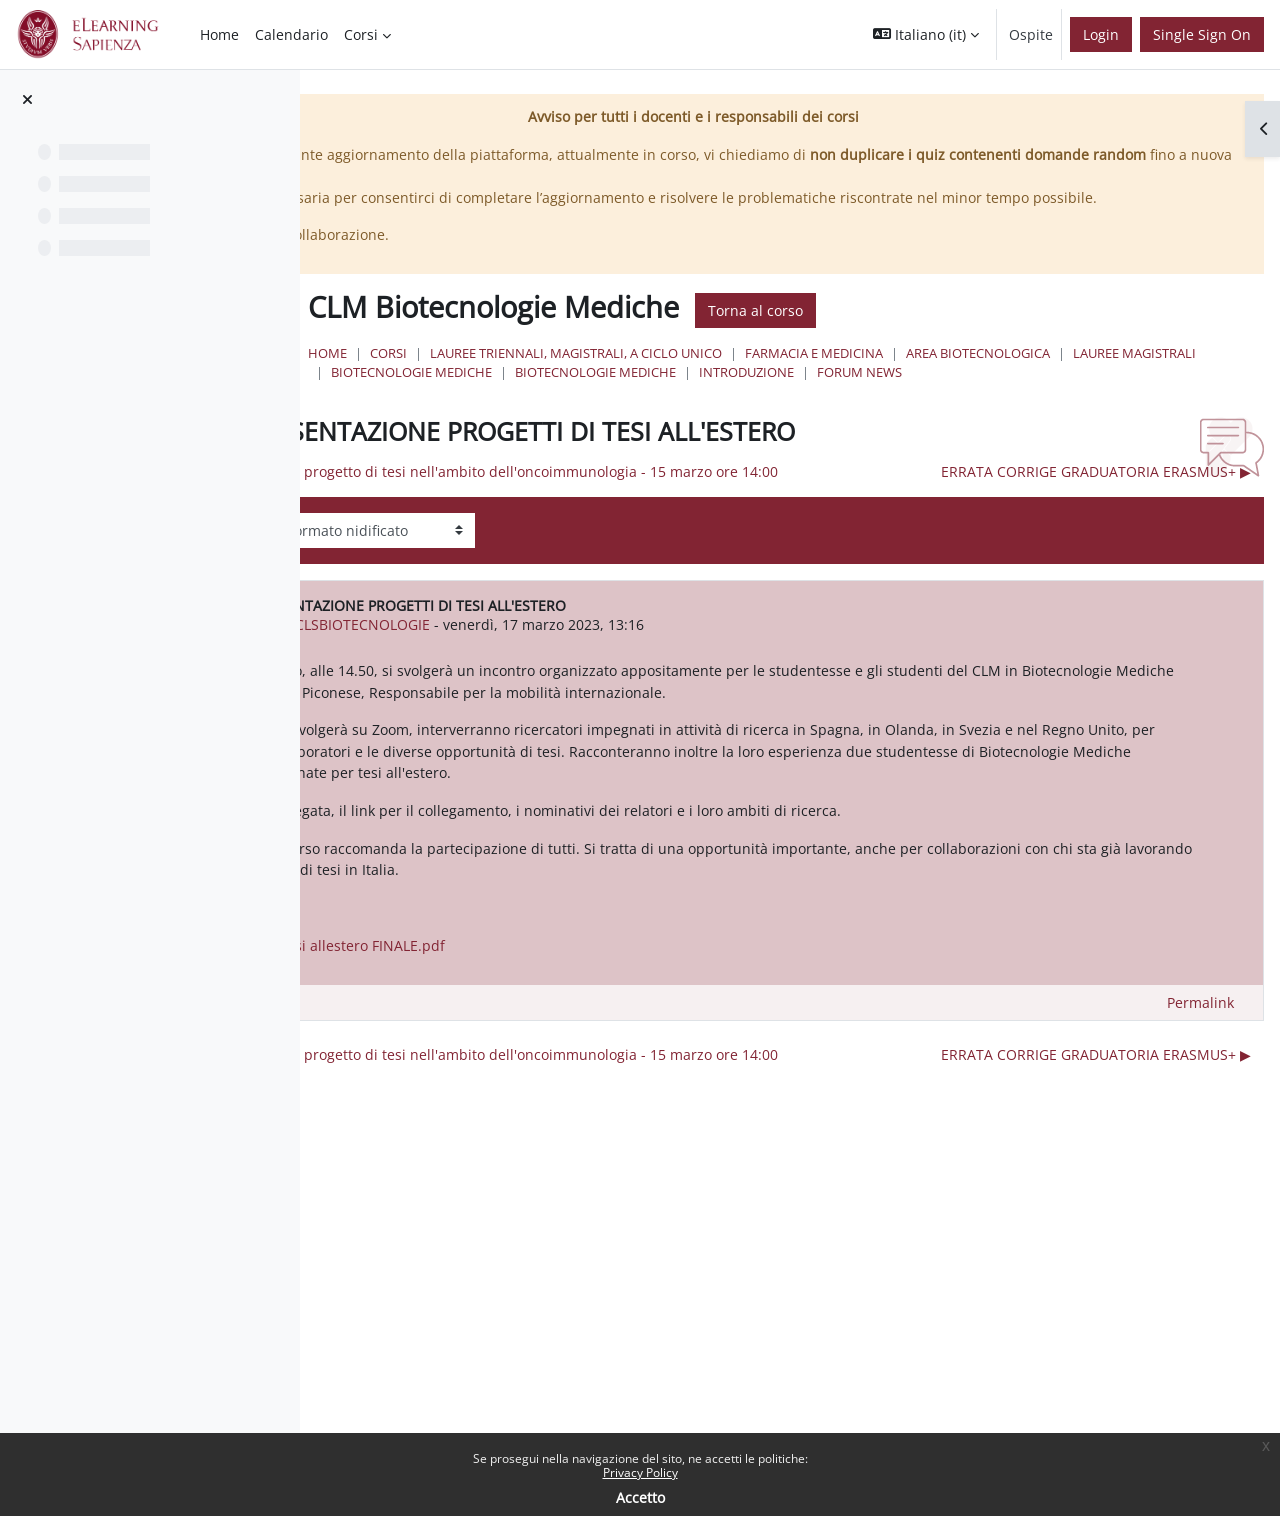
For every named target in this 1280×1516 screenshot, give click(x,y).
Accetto (640, 1497)
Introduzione (621, 413)
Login (1101, 34)
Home (570, 375)
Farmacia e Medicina (1057, 375)
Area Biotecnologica (646, 394)
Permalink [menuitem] (1200, 1121)
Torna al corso (998, 331)
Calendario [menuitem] (291, 34)
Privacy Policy (640, 1472)
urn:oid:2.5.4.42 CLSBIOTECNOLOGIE (600, 701)
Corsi (631, 375)
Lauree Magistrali (802, 394)
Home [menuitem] (219, 34)
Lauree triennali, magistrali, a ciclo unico (819, 375)
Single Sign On (1202, 34)
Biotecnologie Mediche (967, 394)
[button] (926, 34)
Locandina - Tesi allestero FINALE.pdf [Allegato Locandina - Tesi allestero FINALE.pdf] (599, 1064)
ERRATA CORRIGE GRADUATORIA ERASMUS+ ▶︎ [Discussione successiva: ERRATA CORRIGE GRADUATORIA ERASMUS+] (1096, 547)
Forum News (734, 413)
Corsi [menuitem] (361, 34)
